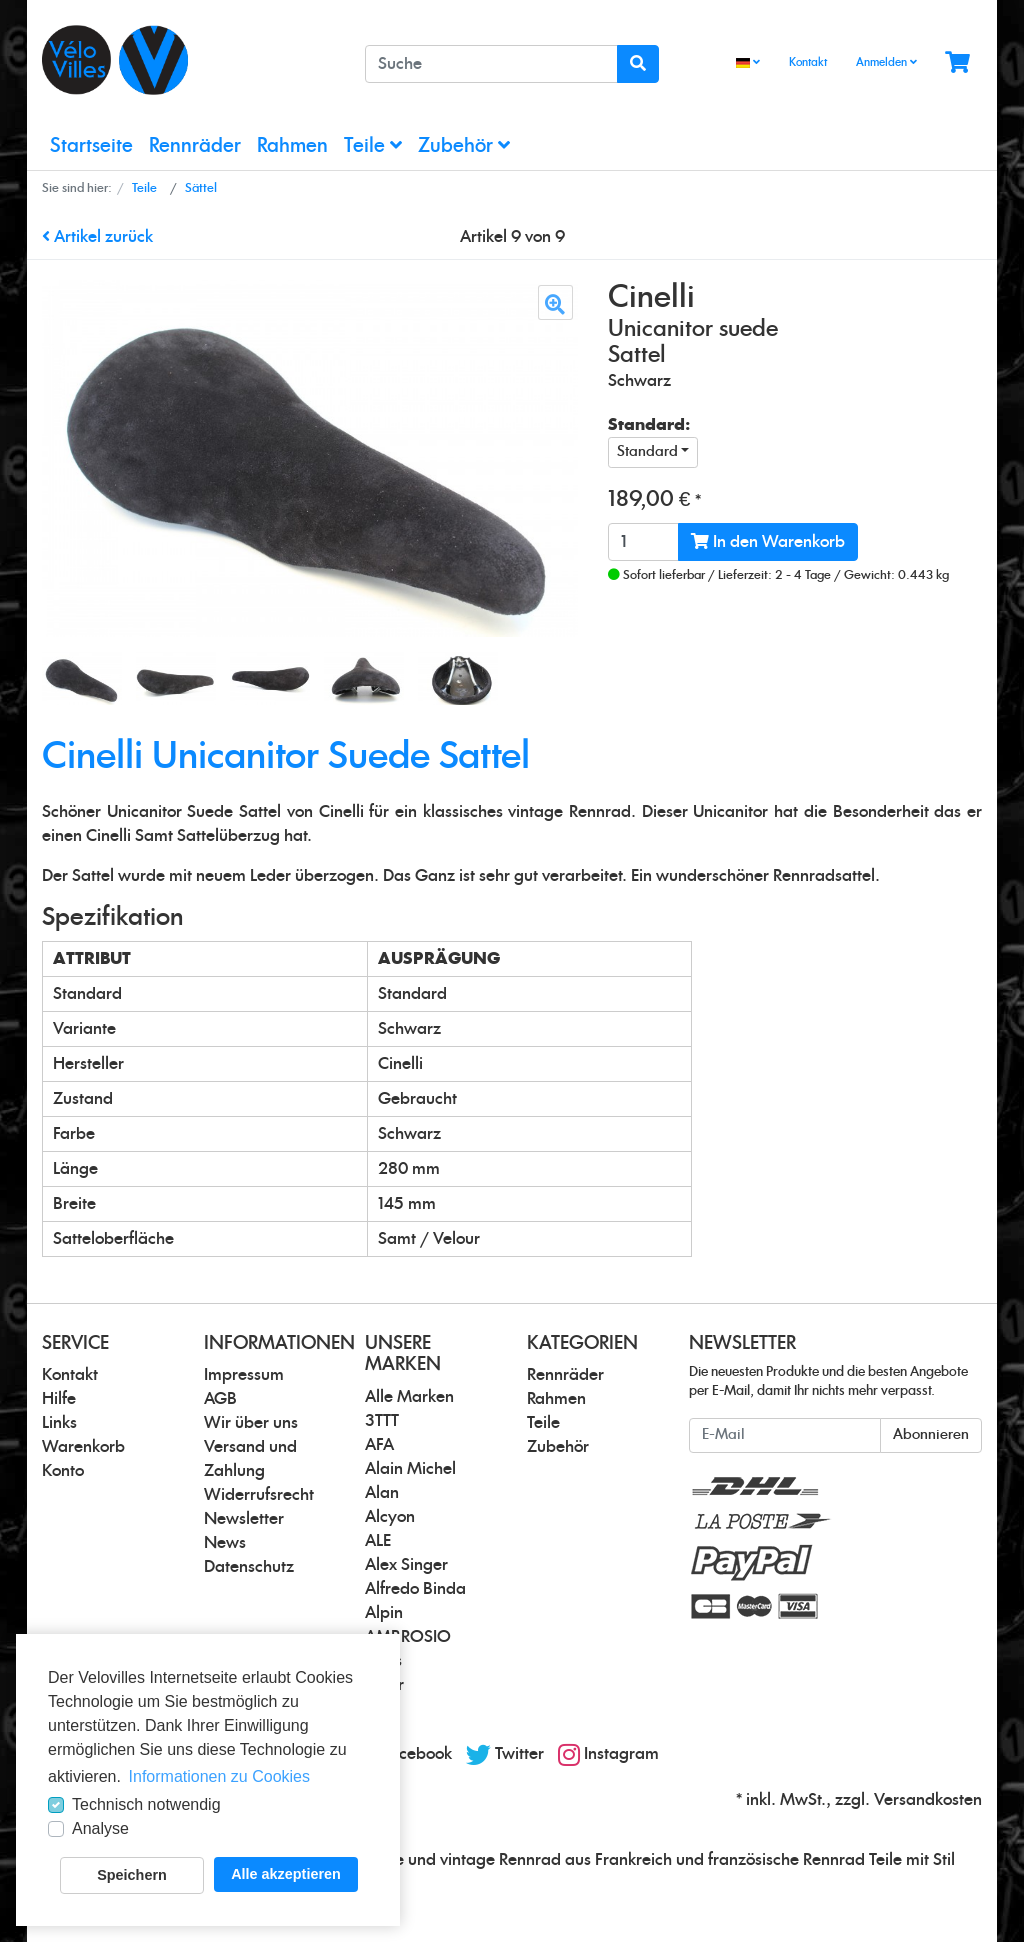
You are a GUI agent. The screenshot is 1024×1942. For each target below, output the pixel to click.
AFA (379, 1445)
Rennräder (195, 146)
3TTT (382, 1421)
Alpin (384, 1613)
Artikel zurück (97, 237)
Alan (382, 1493)
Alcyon (390, 1517)
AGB (220, 1399)
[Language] (748, 63)
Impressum (244, 1375)
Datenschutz (249, 1567)
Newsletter (244, 1519)
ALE (378, 1541)
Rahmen (292, 146)
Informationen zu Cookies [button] (219, 1776)
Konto (63, 1471)
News (225, 1543)
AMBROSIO (408, 1637)
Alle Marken (409, 1397)
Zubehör (464, 145)
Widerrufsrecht (259, 1495)
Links (59, 1423)
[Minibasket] (957, 63)
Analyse (100, 1828)
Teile (373, 145)
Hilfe (59, 1399)
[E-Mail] (785, 1435)
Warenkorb (83, 1447)
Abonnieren (931, 1435)
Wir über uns (251, 1423)
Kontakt (808, 62)
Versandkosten (928, 1800)
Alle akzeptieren (286, 1874)
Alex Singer (406, 1565)
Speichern (132, 1875)
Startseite (91, 146)
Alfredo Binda (415, 1589)
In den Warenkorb (768, 541)
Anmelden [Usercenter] (886, 62)
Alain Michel (410, 1469)
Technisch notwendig (146, 1804)
